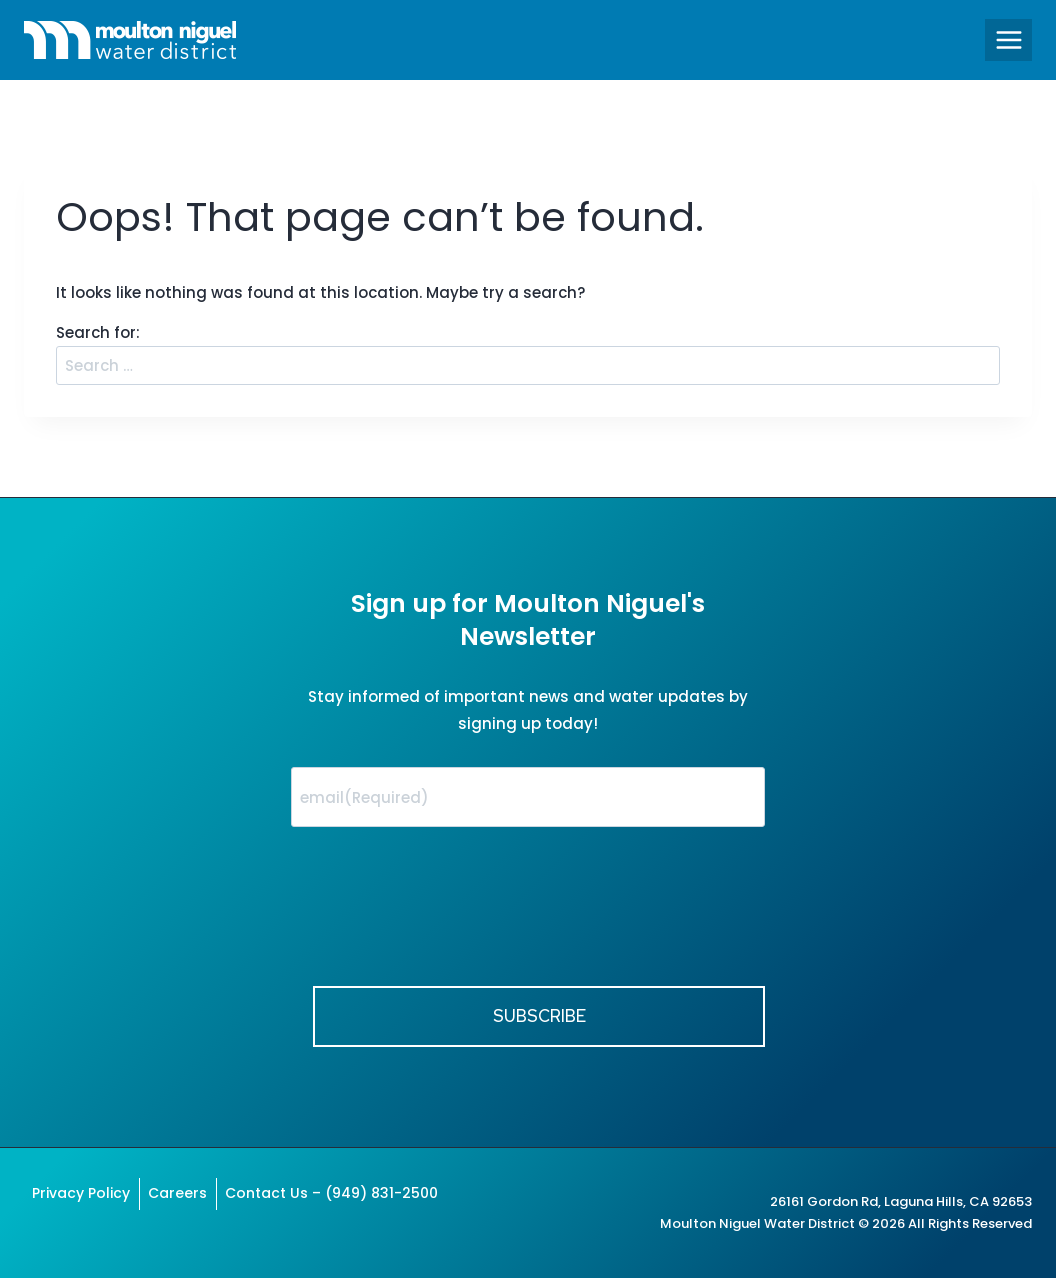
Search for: (98, 332)
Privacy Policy (81, 1193)
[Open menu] (1008, 39)
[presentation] (443, 925)
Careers (177, 1193)
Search (981, 353)
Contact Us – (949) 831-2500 (331, 1193)
